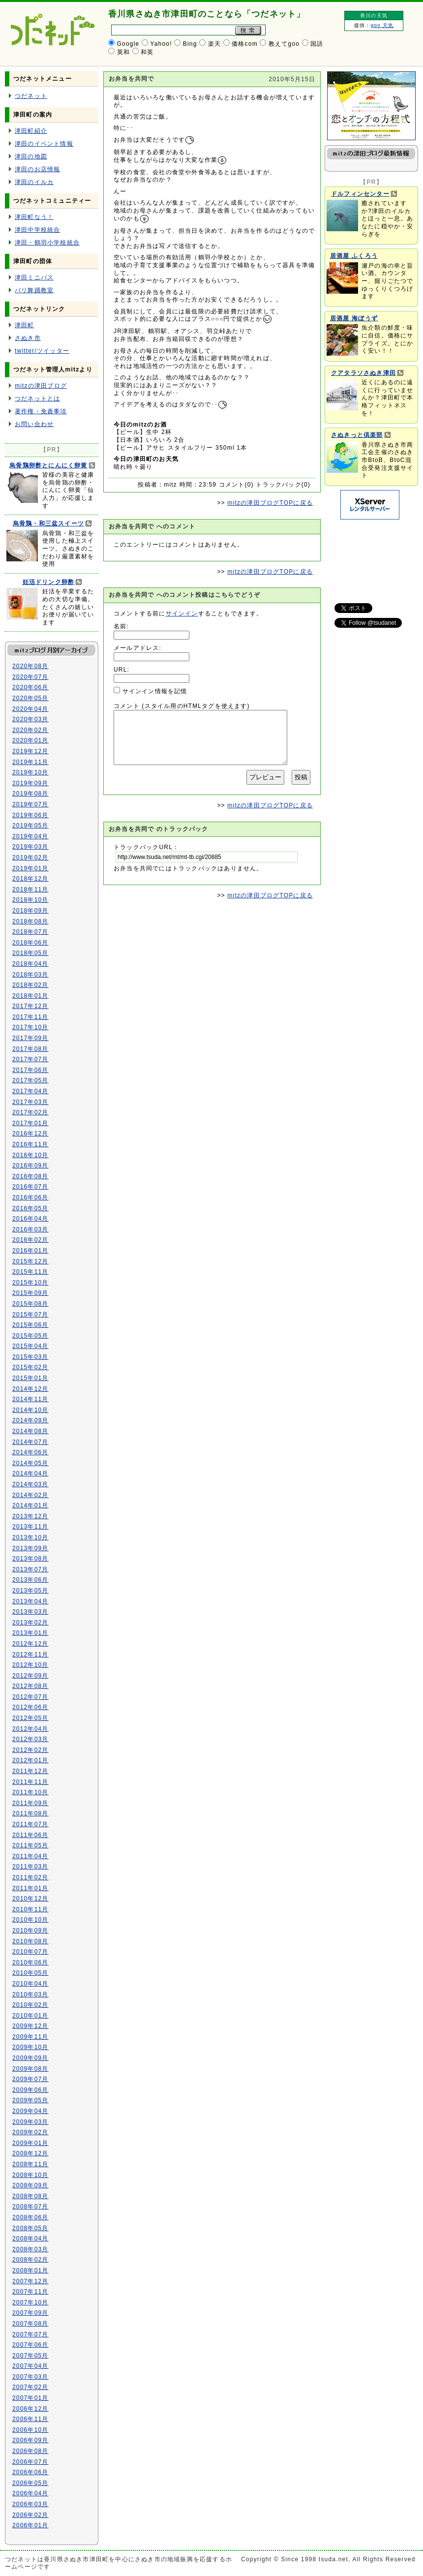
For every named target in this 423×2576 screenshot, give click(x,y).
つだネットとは (37, 398)
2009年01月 (30, 2143)
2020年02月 (30, 730)
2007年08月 (30, 2323)
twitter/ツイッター (42, 350)
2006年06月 (30, 2472)
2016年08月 (30, 1176)
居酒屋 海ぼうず (354, 318)
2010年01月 (30, 2015)
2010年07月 (30, 1951)
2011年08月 (30, 1813)
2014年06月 (30, 1452)
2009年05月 (30, 2100)
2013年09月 (30, 1548)
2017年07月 (30, 1059)
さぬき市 (28, 338)
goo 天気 (381, 25)
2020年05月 (30, 698)
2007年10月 (30, 2302)
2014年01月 (30, 1505)
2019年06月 (30, 815)
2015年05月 (30, 1335)
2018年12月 (30, 878)
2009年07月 (30, 2079)
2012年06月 (30, 1707)
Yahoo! (161, 43)
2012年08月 (30, 1686)
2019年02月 (30, 857)
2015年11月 (30, 1271)
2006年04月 (30, 2493)
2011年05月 (30, 1845)
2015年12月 (30, 1261)
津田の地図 (31, 156)
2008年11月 (30, 2164)
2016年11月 (30, 1144)
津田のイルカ (34, 182)
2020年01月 (30, 740)
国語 (316, 43)
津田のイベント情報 (44, 143)
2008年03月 (30, 2249)
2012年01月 (30, 1760)
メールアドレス (136, 647)
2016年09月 (30, 1165)
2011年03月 (30, 1866)
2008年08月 (30, 2196)
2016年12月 (30, 1133)
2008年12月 (30, 2153)
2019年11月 (30, 762)
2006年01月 (30, 2525)
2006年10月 (30, 2429)
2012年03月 (30, 1739)
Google (128, 43)
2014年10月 (30, 1410)
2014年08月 (30, 1431)
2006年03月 (30, 2504)
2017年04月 (30, 1091)
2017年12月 (30, 1006)
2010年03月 (30, 1994)
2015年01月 (30, 1378)
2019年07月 (30, 804)
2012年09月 (30, 1675)
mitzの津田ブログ (41, 385)
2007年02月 (30, 2387)
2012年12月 (30, 1643)
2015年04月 (30, 1346)
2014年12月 (30, 1388)
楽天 (214, 43)
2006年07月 (30, 2461)
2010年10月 (30, 1919)
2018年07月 (30, 931)
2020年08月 (30, 666)
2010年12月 (30, 1898)
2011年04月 (30, 1856)
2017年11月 (30, 1016)
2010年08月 (30, 1941)
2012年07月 (30, 1696)
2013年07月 (30, 1569)
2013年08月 (30, 1558)
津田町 (24, 325)
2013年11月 (30, 1526)
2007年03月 (30, 2376)
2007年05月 (30, 2355)
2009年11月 (30, 2036)
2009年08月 (30, 2068)
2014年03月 (30, 1484)
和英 (147, 52)
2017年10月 (30, 1027)
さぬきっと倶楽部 (357, 434)
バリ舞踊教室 (34, 290)
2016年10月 (30, 1155)
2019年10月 (30, 772)
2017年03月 (30, 1102)
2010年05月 (30, 1972)
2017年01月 (30, 1123)
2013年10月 (30, 1537)
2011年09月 (30, 1803)
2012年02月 (30, 1750)
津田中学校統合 (37, 229)
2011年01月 (30, 1888)
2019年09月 (30, 783)
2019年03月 (30, 846)
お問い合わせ (34, 424)
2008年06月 (30, 2217)
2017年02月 (30, 1112)
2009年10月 (30, 2047)
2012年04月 (30, 1728)
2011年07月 (30, 1824)
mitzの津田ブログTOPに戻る (270, 502)
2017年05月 (30, 1080)
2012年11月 (30, 1654)
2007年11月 (30, 2291)
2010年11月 (30, 1909)
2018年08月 (30, 921)
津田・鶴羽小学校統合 (47, 242)
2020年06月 (30, 687)
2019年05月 (30, 825)
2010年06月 (30, 1962)
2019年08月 (30, 793)
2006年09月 (30, 2440)
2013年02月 (30, 1622)
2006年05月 (30, 2483)
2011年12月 (30, 1771)
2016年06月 (30, 1197)
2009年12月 (30, 2026)
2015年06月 (30, 1324)
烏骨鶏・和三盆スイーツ (48, 523)
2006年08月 (30, 2451)
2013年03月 (30, 1611)
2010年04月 (30, 1983)
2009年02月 (30, 2132)
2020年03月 (30, 719)
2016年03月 (30, 1229)
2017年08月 (30, 1048)
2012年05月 (30, 1718)
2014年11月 (30, 1399)
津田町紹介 (31, 130)
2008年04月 (30, 2238)
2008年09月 (30, 2185)
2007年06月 (30, 2344)
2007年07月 (30, 2334)
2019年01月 (30, 868)
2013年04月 (30, 1601)
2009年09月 (30, 2058)
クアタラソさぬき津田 (363, 372)
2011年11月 (30, 1782)
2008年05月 (30, 2228)
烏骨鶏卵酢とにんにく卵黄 (48, 465)
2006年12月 (30, 2408)
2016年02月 (30, 1239)
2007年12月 (30, 2281)
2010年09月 (30, 1930)
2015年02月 (30, 1367)
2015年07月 (30, 1314)
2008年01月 (30, 2270)
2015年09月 (30, 1292)
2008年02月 (30, 2259)
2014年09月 (30, 1420)
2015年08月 (30, 1303)
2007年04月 (30, 2365)
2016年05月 (30, 1208)
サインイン (182, 613)
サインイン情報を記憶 (154, 691)
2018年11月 (30, 889)
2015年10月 (30, 1282)
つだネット (31, 95)
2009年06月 (30, 2089)
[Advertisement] (369, 556)
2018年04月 (30, 963)
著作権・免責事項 (41, 411)
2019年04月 (30, 836)
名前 (120, 626)
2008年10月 (30, 2175)
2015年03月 (30, 1356)
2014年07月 (30, 1442)
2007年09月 (30, 2312)
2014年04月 (30, 1473)
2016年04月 (30, 1218)
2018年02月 (30, 984)
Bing (190, 43)
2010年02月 (30, 2004)
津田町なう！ (34, 217)
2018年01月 (30, 995)
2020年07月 (30, 677)
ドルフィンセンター (360, 193)
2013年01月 (30, 1632)
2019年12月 (30, 751)
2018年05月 (30, 953)
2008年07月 (30, 2206)
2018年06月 (30, 942)
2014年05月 (30, 1463)
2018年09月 (30, 910)
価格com (245, 43)
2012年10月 (30, 1664)
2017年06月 (30, 1070)
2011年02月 (30, 1877)
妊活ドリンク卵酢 (49, 582)
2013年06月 (30, 1579)
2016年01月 (30, 1250)
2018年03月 (30, 974)
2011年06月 (30, 1835)
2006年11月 (30, 2419)
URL (120, 669)
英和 (123, 52)
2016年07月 (30, 1186)
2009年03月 (30, 2121)
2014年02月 (30, 1495)
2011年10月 (30, 1792)
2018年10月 (30, 899)
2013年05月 (30, 1590)
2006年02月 (30, 2515)
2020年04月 (30, 708)
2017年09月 (30, 1038)
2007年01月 (30, 2397)
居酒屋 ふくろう (354, 255)
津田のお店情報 (37, 169)
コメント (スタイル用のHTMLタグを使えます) (182, 706)
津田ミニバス (34, 277)
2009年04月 (30, 2111)
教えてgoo (284, 43)
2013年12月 (30, 1516)
